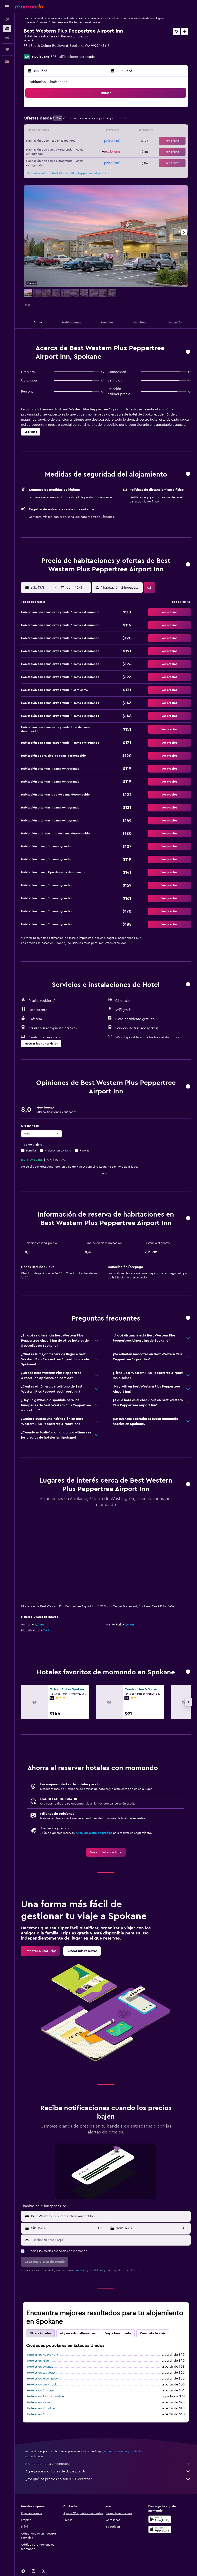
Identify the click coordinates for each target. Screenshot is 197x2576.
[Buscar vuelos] (7, 19)
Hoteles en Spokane (35, 22)
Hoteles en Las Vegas (41, 2372)
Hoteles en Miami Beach (43, 2378)
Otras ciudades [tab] (40, 2333)
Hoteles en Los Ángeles (43, 2384)
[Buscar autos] (7, 37)
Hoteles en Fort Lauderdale (45, 2396)
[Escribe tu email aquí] (110, 2240)
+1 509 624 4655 (36, 51)
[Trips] (7, 49)
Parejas (84, 1150)
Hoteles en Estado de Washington (144, 18)
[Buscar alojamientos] (7, 28)
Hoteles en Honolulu (41, 2408)
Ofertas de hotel (33, 18)
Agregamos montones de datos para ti (108, 2471)
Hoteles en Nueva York (42, 2354)
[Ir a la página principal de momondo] (29, 6)
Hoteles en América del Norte (65, 18)
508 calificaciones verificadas (73, 56)
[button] (7, 6)
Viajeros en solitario (58, 1150)
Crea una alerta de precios (94, 1833)
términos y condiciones (89, 2270)
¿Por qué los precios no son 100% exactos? (108, 2479)
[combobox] (41, 1133)
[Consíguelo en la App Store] (159, 2529)
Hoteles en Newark (40, 2402)
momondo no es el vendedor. (108, 2463)
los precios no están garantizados (123, 2451)
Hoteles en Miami (38, 2360)
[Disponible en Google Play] (159, 2519)
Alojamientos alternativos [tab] (78, 2333)
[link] (106, 1852)
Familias (31, 1150)
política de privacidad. (128, 2270)
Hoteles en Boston (39, 2414)
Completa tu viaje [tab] (153, 2333)
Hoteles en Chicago (40, 2390)
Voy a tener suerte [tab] (118, 2333)
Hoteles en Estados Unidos (103, 18)
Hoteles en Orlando (40, 2366)
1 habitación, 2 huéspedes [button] (47, 82)
